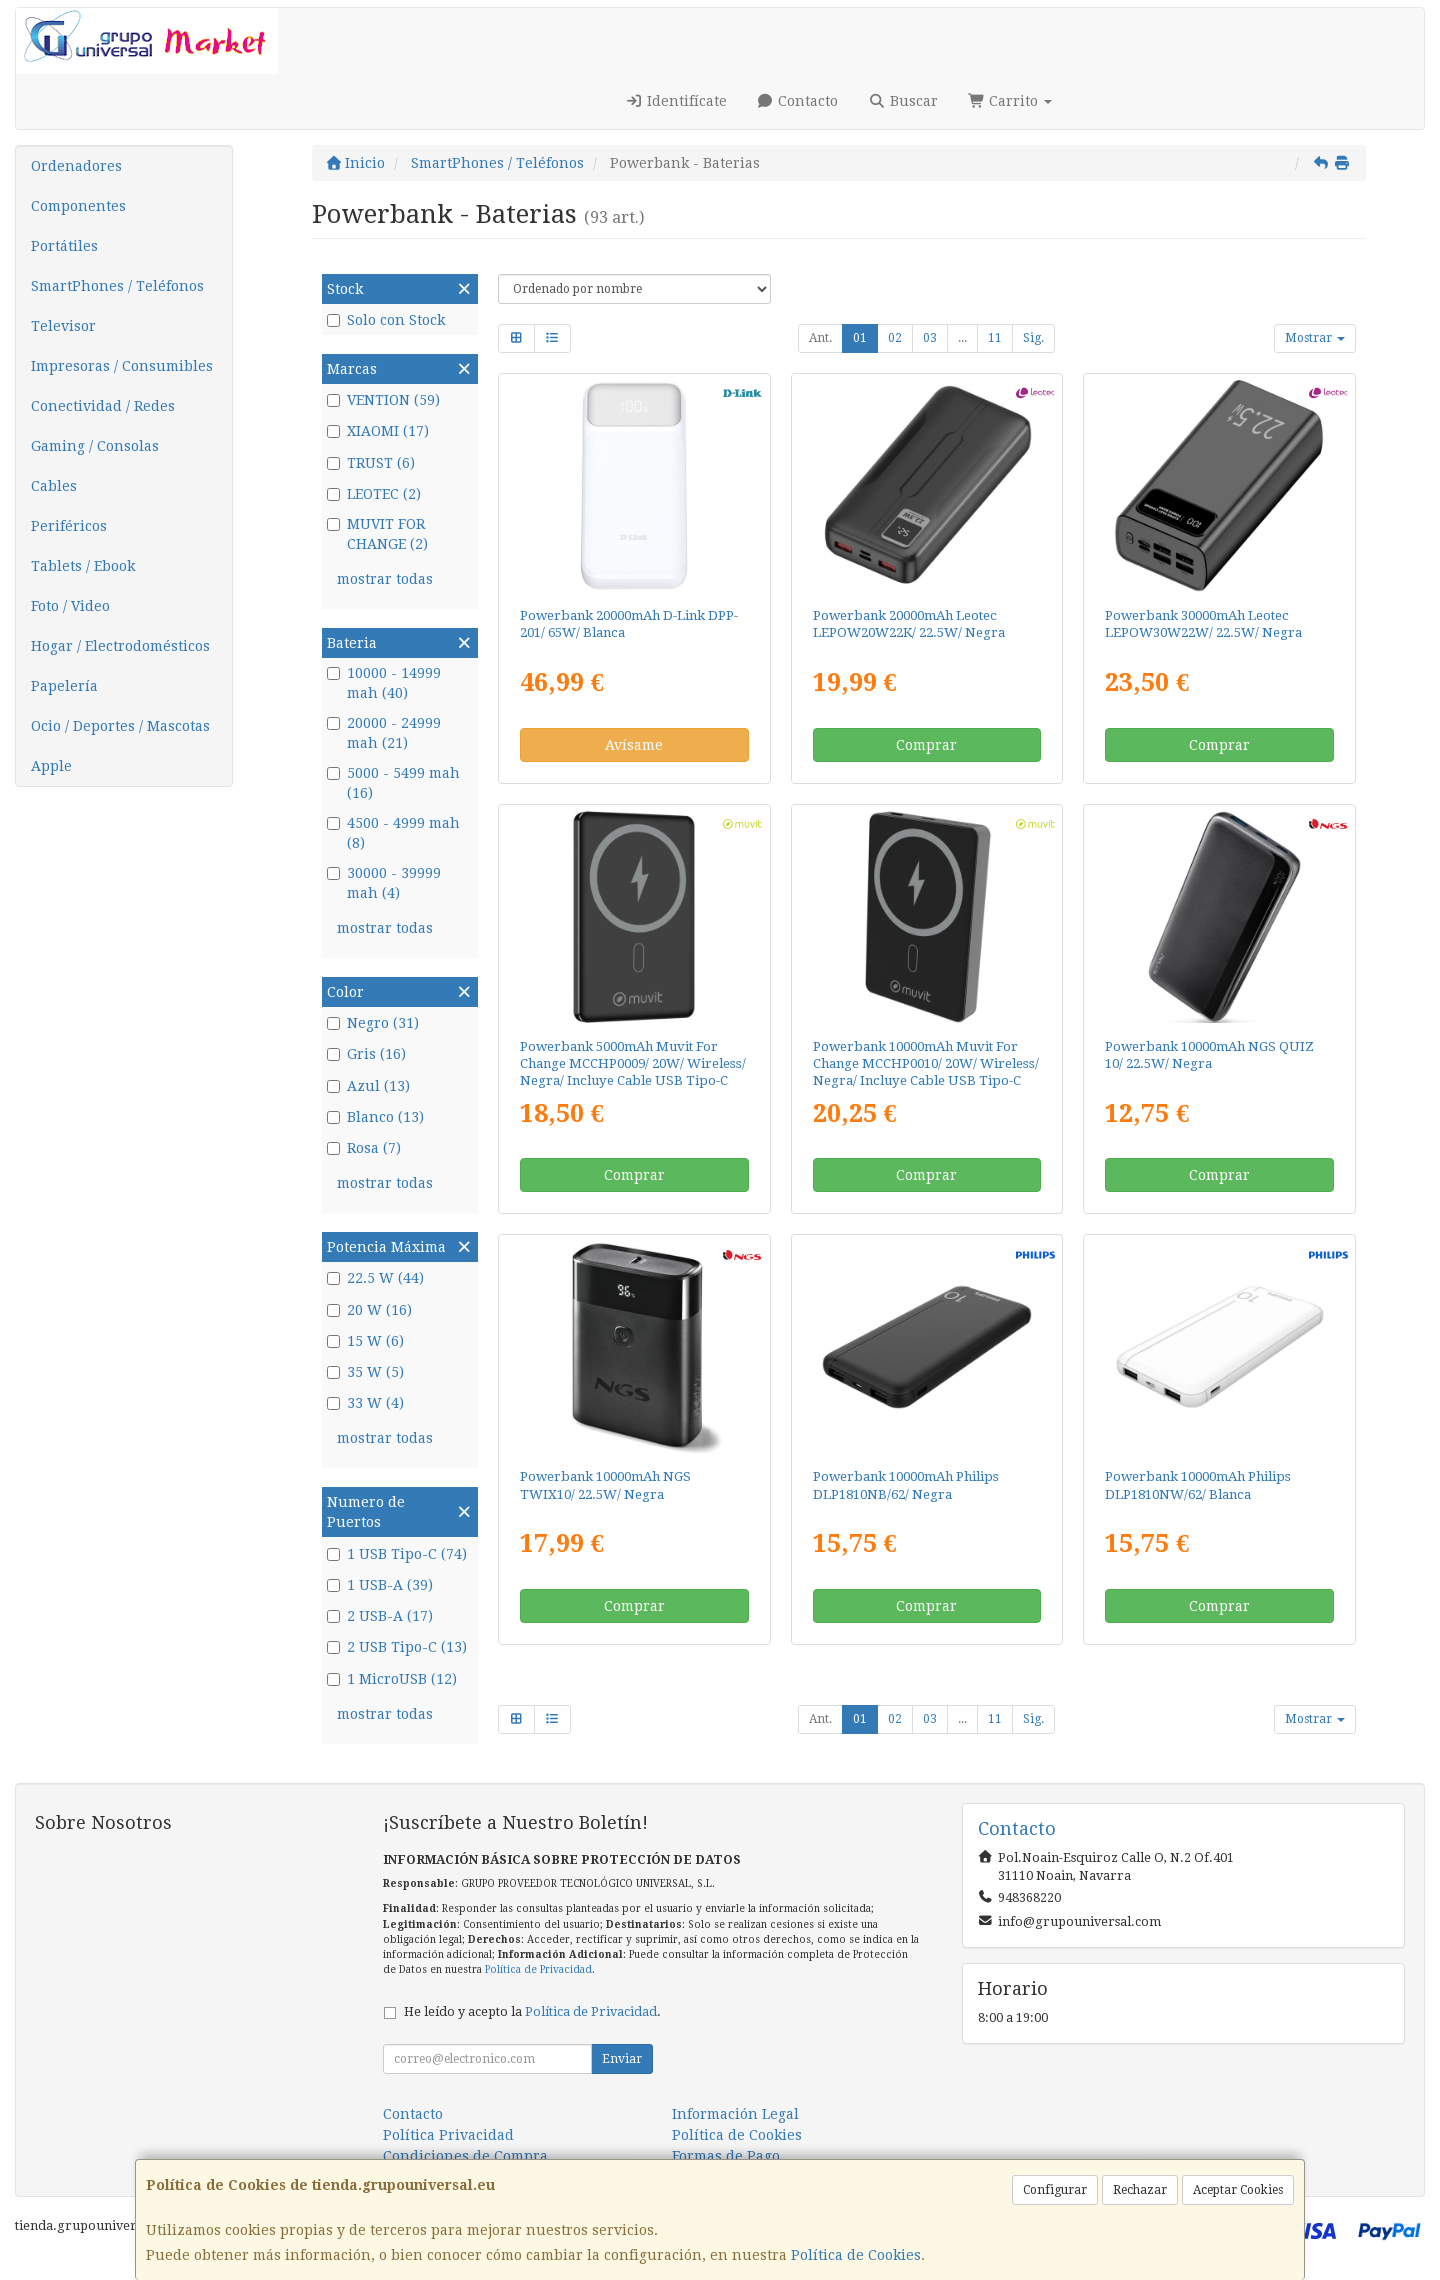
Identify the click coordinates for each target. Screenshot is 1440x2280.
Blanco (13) (375, 1117)
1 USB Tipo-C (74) (397, 1554)
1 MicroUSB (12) (392, 1679)
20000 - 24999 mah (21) (384, 733)
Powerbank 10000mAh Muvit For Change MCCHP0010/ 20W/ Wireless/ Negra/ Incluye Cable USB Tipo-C (926, 1064)
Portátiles (64, 246)
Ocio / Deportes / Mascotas (120, 726)
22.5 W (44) (375, 1278)
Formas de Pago (726, 2156)
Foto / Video (70, 606)
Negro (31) (373, 1023)
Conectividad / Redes (103, 406)
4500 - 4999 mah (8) (393, 833)
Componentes (78, 206)
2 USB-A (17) (380, 1616)
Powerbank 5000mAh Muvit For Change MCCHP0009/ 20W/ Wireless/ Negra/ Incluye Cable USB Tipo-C (633, 1064)
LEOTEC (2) (374, 494)
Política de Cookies (856, 2255)
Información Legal (735, 2114)
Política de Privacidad (538, 1969)
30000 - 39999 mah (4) (384, 883)
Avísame (634, 745)
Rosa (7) (364, 1148)
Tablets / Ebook (83, 566)
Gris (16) (366, 1054)
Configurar (1055, 2190)
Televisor (63, 326)
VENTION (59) (383, 400)
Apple (51, 766)
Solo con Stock (386, 320)
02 (895, 338)
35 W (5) (365, 1372)
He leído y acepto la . (532, 2011)
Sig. (1033, 338)
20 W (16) (369, 1310)
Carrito (1010, 101)
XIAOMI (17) (378, 431)
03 (930, 338)
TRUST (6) (371, 463)
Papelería (64, 686)
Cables (54, 486)
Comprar (926, 745)
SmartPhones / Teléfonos (117, 286)
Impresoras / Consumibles (122, 366)
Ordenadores (76, 166)
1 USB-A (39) (380, 1585)
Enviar (622, 2059)
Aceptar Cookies (1238, 2190)
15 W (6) (365, 1341)
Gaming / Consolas (95, 446)
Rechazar (1140, 2190)
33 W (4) (365, 1403)
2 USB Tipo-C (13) (397, 1647)
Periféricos (69, 526)
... (962, 338)
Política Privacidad (448, 2135)
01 (860, 338)
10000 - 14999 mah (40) (384, 683)
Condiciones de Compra (465, 2156)
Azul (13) (368, 1086)
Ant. (820, 338)
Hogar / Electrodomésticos (120, 646)
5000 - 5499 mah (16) (393, 783)
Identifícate (676, 101)
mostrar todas (385, 579)
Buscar (903, 101)
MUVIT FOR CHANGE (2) (377, 534)
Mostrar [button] (1315, 338)
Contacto (798, 101)
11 (995, 338)
